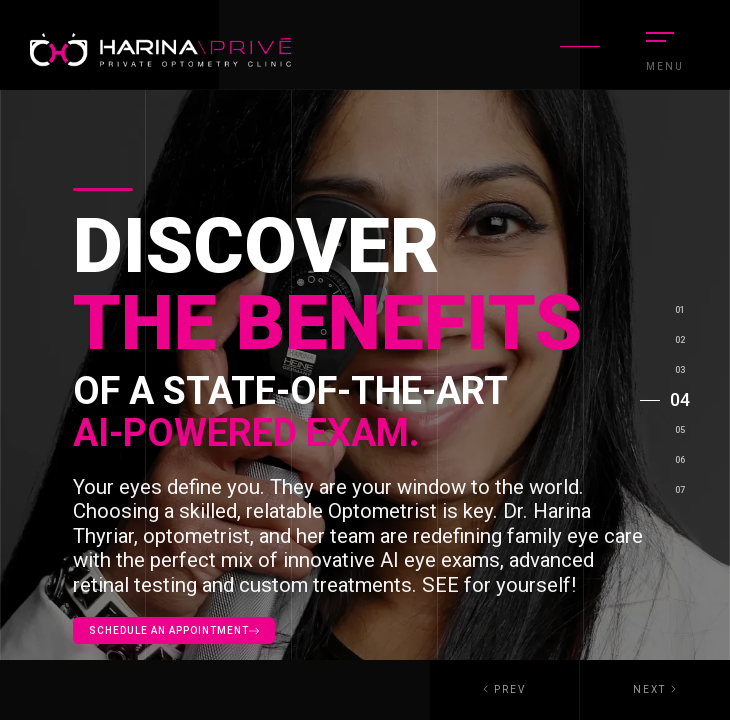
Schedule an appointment (174, 630)
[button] (655, 690)
